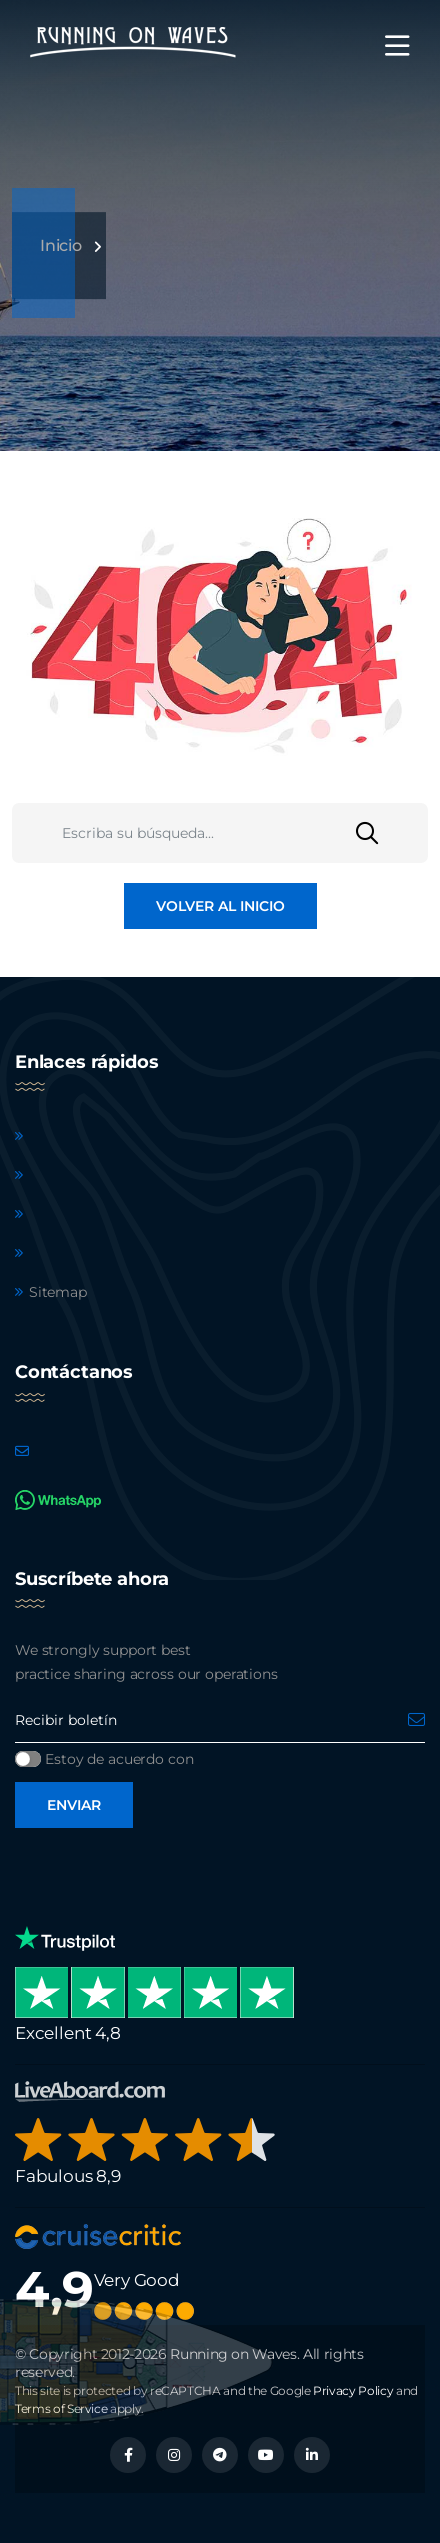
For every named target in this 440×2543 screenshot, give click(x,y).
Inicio (61, 245)
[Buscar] (392, 833)
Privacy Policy (353, 2390)
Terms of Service (61, 2408)
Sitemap (58, 1292)
